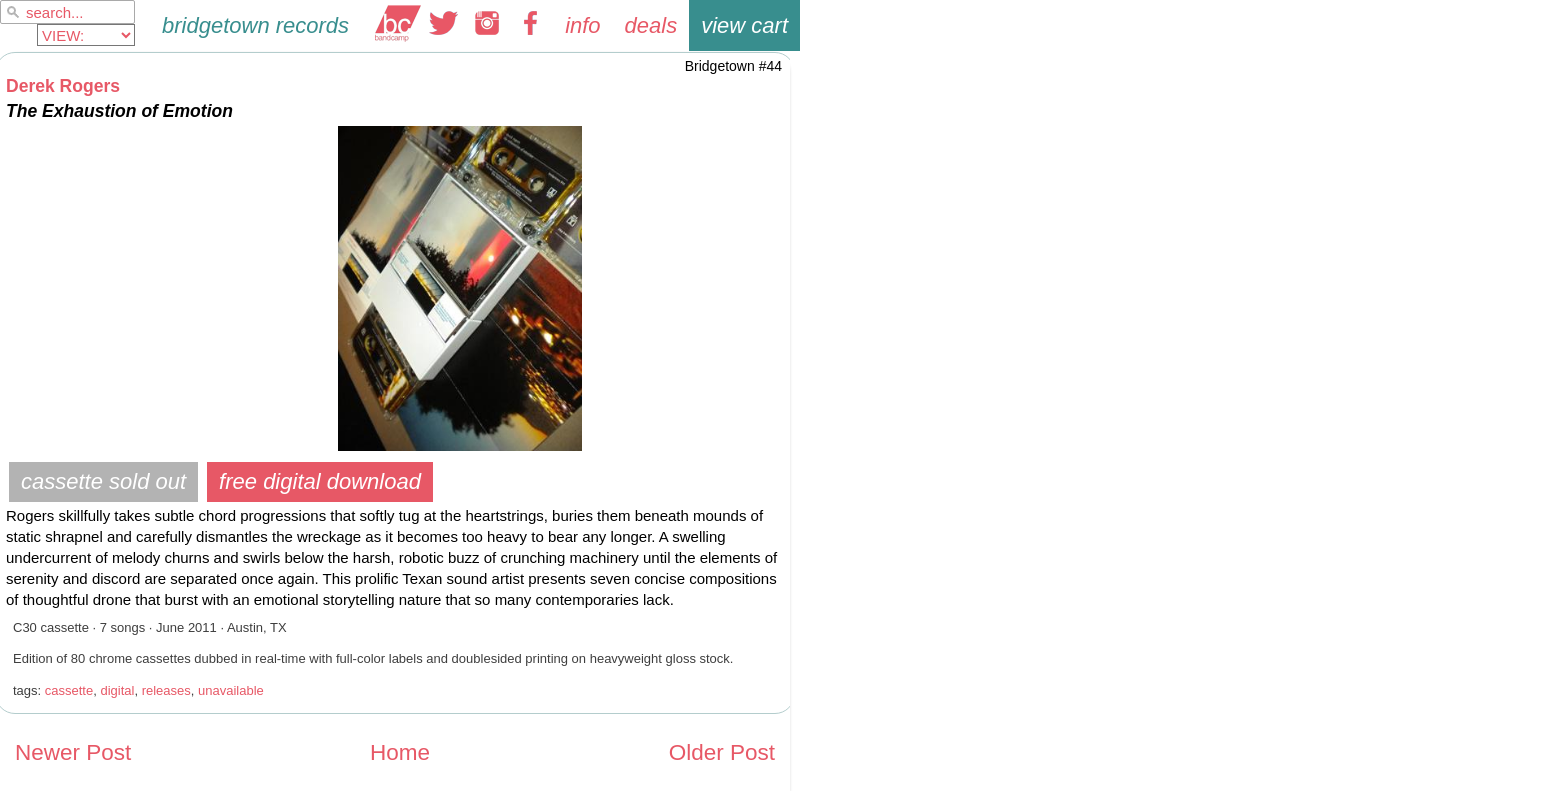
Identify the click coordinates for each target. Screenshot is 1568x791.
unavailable (231, 690)
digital (117, 690)
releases (166, 690)
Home (400, 752)
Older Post (722, 752)
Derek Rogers (63, 86)
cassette (69, 690)
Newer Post (73, 752)
